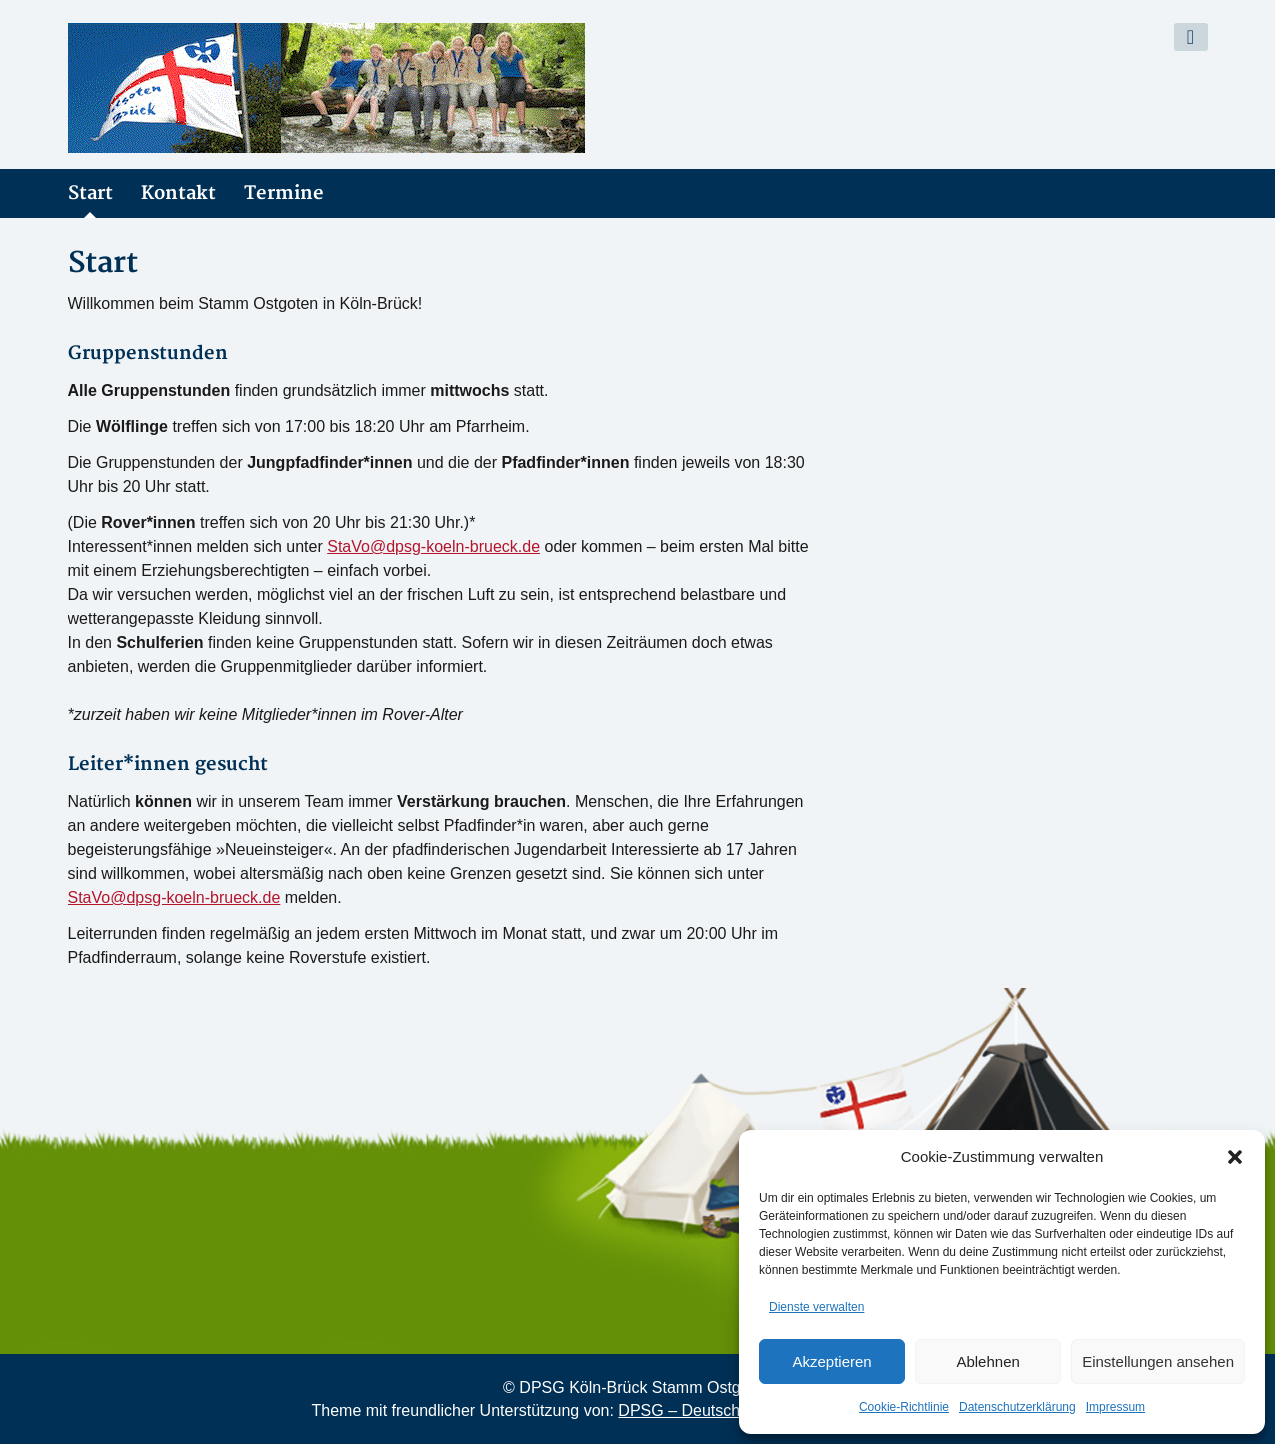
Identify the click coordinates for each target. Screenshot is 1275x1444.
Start (90, 193)
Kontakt (178, 193)
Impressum (1115, 1407)
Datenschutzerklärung (1017, 1407)
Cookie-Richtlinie (904, 1407)
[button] (1235, 1157)
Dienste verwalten (816, 1307)
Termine (284, 193)
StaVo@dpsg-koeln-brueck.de (433, 546)
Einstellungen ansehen (1158, 1361)
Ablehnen (987, 1361)
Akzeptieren (831, 1361)
